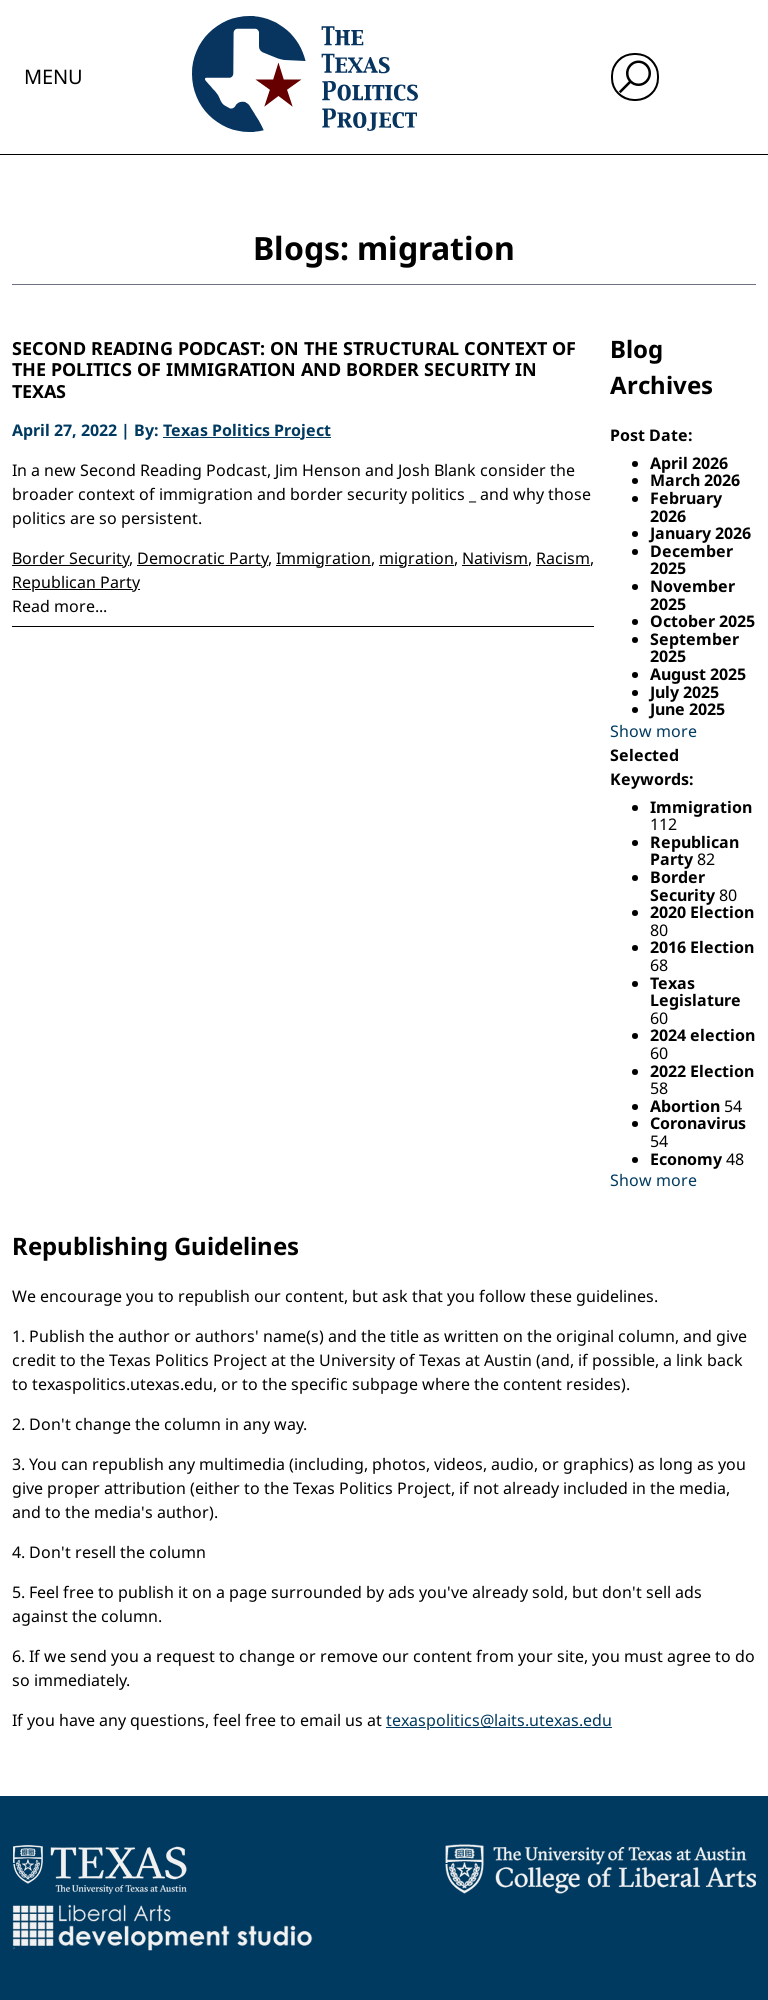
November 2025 (692, 595)
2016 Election (702, 947)
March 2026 (695, 480)
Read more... (59, 606)
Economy (688, 1159)
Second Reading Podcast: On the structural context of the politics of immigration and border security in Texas (294, 370)
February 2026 (686, 507)
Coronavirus (698, 1123)
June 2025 (687, 709)
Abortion (687, 1106)
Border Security (70, 558)
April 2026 (689, 463)
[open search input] (635, 77)
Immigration (323, 558)
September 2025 (694, 648)
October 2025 (702, 621)
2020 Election (702, 912)
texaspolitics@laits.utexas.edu (499, 1720)
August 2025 (698, 674)
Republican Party (76, 582)
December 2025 (691, 560)
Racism (563, 558)
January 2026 (700, 533)
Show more (653, 731)
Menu (53, 76)
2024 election (702, 1035)
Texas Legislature (695, 992)
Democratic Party (202, 558)
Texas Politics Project (247, 430)
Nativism (495, 558)
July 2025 (684, 692)
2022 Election (702, 1071)
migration (416, 558)
